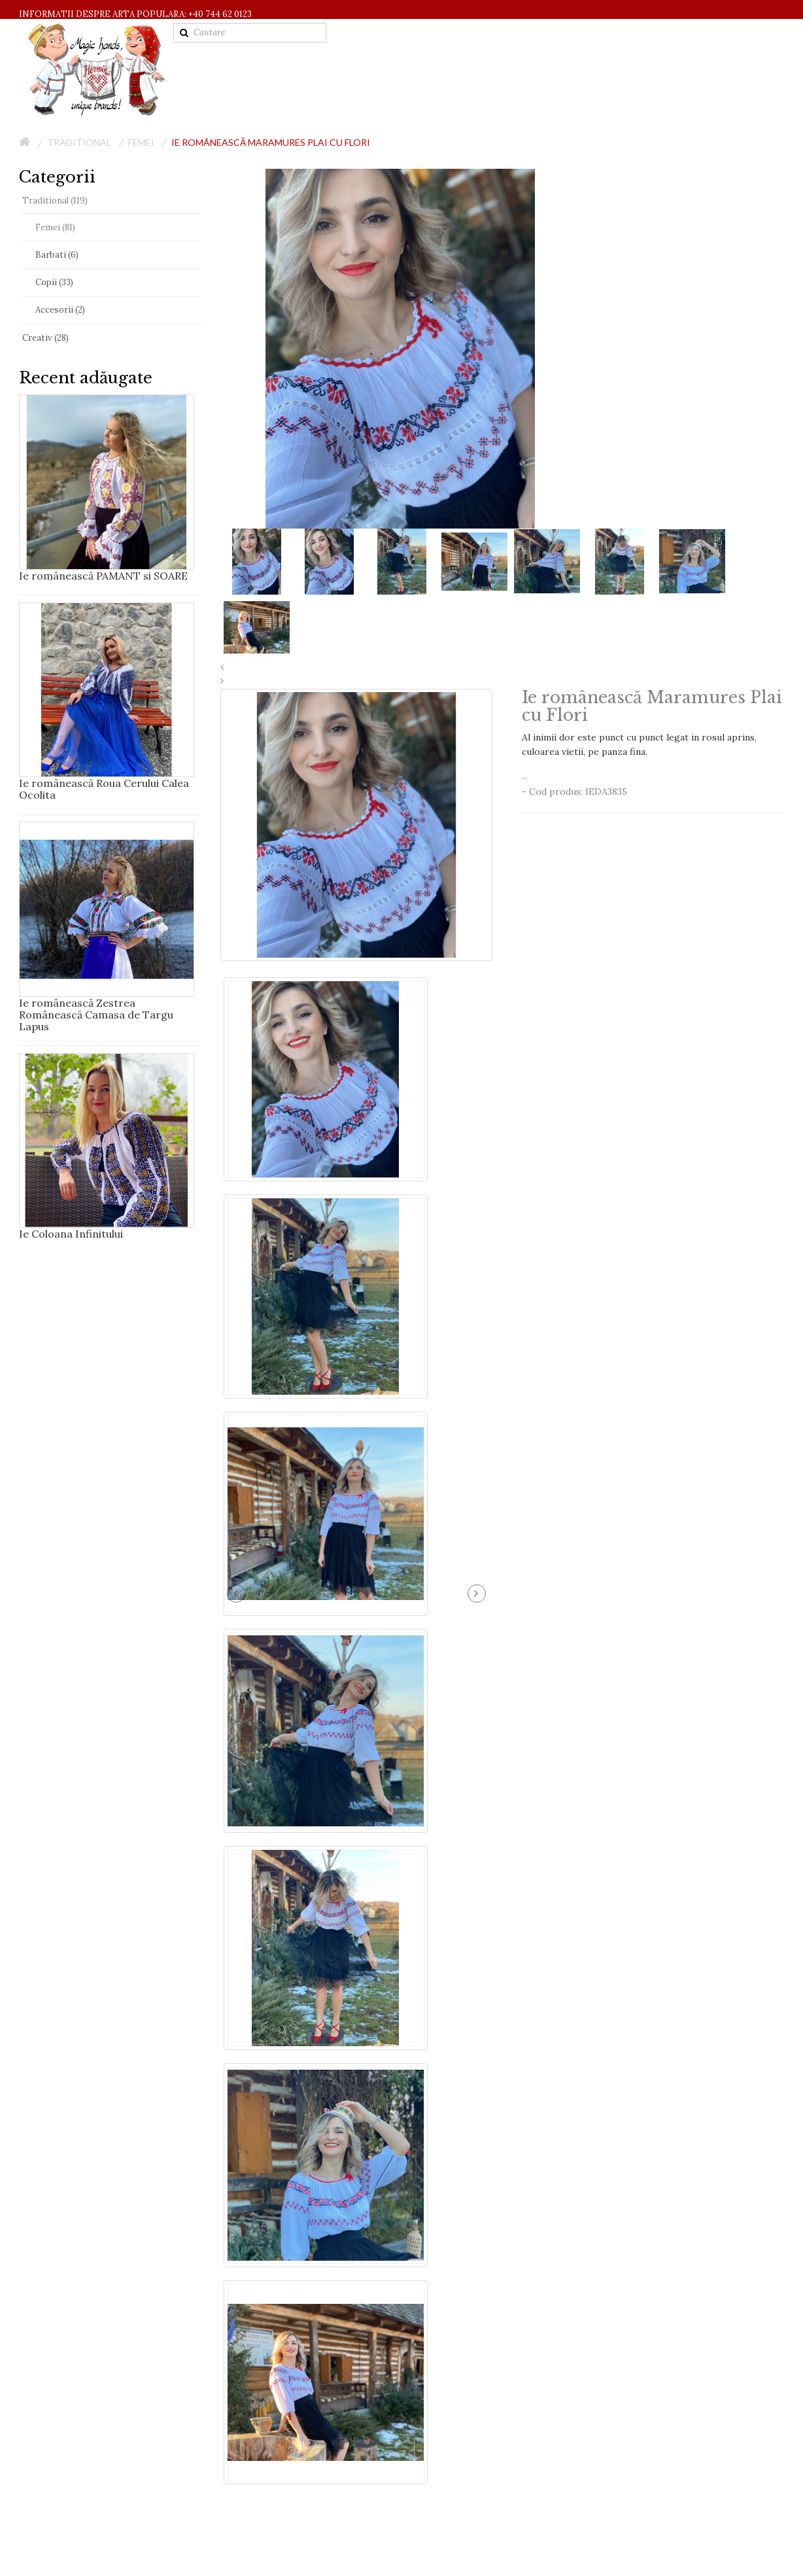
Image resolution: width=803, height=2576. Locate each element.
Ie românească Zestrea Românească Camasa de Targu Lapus (96, 1014)
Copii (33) (54, 282)
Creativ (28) (45, 337)
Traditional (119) (55, 200)
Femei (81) (55, 227)
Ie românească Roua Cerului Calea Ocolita (104, 789)
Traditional (79, 142)
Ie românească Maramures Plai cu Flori (270, 142)
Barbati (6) (56, 254)
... (653, 756)
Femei (141, 142)
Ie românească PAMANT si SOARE (103, 576)
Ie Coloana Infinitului (71, 1234)
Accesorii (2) (60, 309)
